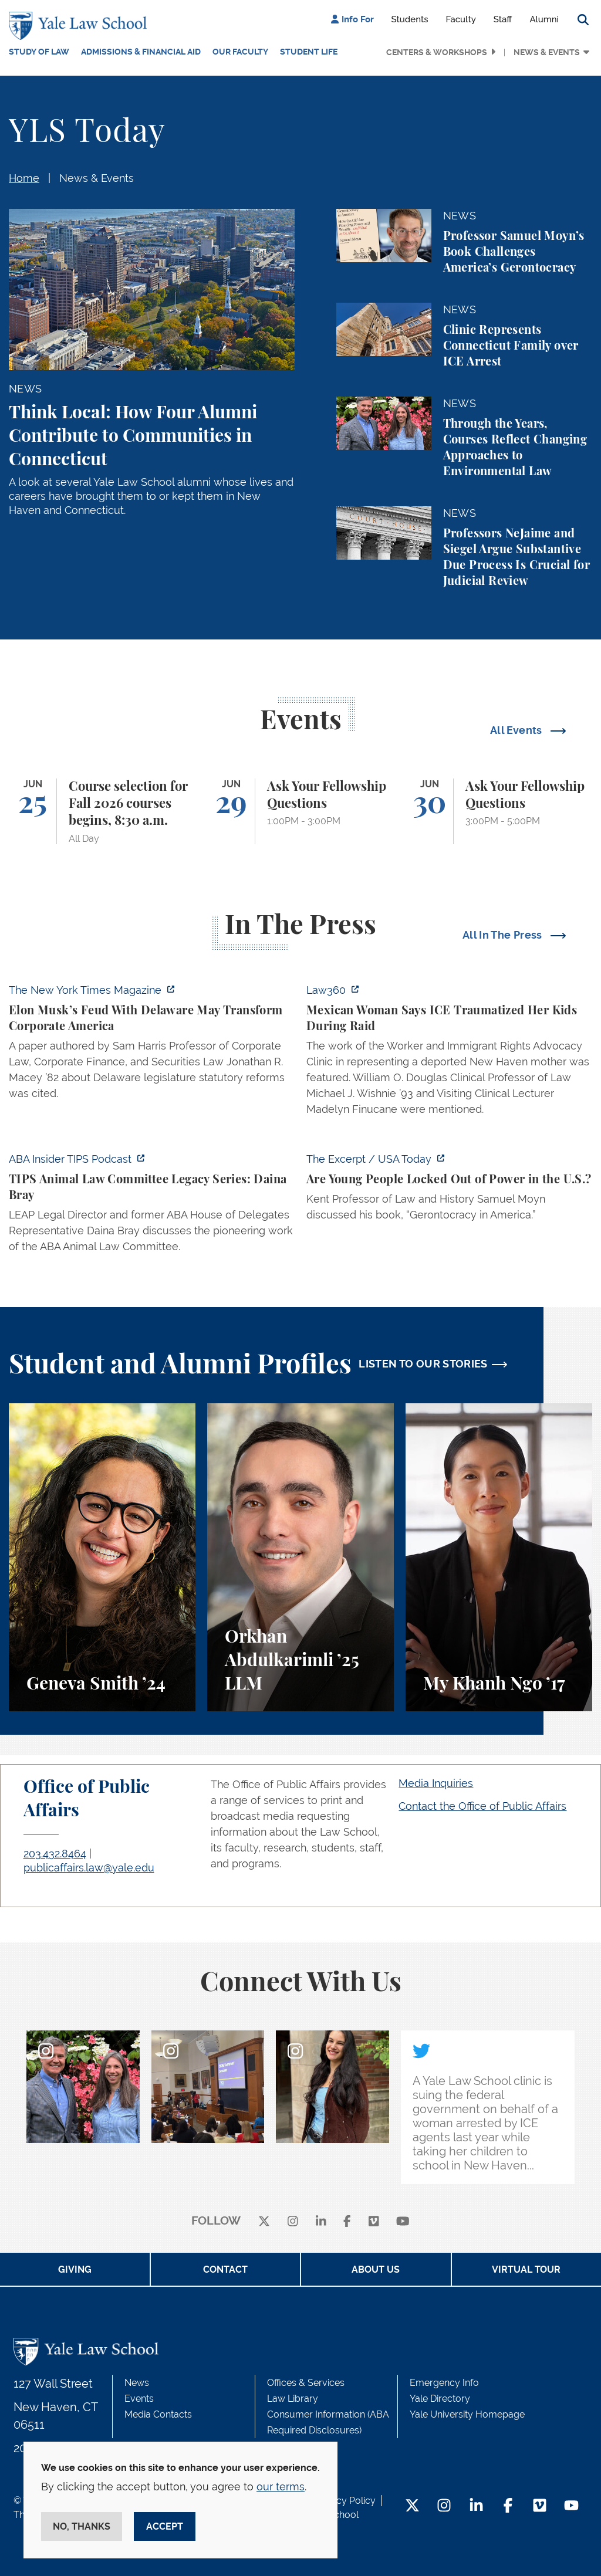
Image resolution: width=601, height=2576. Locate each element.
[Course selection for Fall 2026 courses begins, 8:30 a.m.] (102, 811)
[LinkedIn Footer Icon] (476, 2506)
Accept (164, 2526)
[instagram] (293, 2221)
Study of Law (39, 51)
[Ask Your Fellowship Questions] (300, 811)
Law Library (292, 2398)
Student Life (308, 51)
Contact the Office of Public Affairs (482, 1806)
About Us (376, 2269)
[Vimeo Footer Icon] (539, 2506)
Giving (75, 2269)
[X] (264, 2221)
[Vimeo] (374, 2221)
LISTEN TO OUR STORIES (423, 1364)
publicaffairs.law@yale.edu (88, 1867)
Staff (503, 19)
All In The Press (503, 935)
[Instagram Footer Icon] (444, 2506)
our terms (280, 2486)
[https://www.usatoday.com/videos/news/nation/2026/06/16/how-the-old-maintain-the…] (449, 1190)
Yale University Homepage (467, 2414)
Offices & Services (306, 2382)
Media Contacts (158, 2414)
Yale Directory (440, 2398)
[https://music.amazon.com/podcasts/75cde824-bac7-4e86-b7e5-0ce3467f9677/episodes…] (152, 1206)
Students (409, 19)
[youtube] (403, 2221)
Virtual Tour (526, 2269)
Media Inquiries (436, 1783)
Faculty (461, 19)
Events (139, 2398)
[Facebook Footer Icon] (508, 2506)
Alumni (544, 19)
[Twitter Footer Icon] (412, 2506)
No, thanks (81, 2526)
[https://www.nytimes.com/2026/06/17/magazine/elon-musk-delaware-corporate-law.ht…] (152, 1045)
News (136, 2382)
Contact (225, 2269)
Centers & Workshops (436, 52)
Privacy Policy (345, 2500)
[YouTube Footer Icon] (571, 2506)
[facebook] (347, 2221)
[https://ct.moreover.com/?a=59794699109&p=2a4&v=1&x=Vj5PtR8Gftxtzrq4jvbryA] (449, 1053)
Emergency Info (444, 2382)
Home (24, 178)
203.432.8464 (54, 1853)
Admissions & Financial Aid (141, 51)
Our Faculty (240, 51)
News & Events (547, 52)
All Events (517, 730)
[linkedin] (321, 2221)
